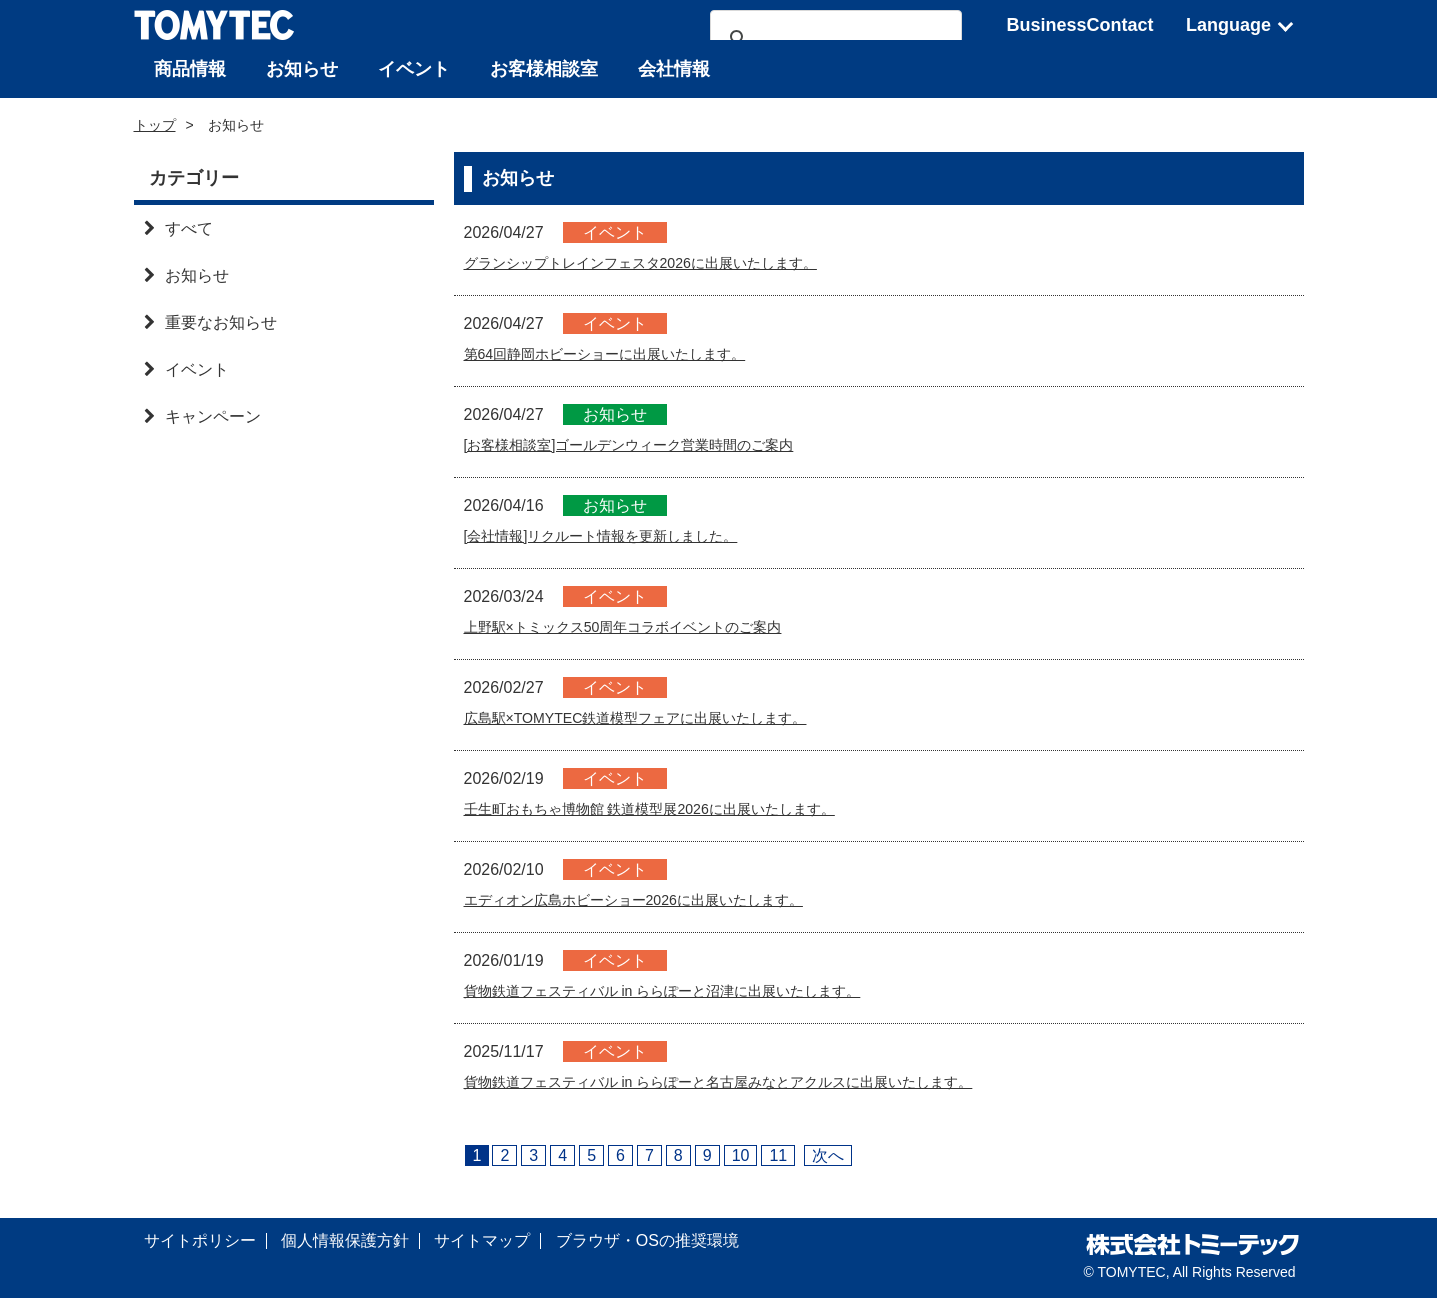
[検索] (833, 39)
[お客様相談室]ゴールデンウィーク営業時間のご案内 (652, 444)
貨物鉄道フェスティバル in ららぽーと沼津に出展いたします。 (690, 990)
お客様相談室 (544, 69)
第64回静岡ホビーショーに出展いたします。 (625, 353)
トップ (155, 125)
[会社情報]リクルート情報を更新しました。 (620, 535)
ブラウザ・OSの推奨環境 (647, 1240)
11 (778, 1155)
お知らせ (302, 69)
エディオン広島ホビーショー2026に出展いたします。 (658, 899)
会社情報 (674, 69)
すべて (178, 228)
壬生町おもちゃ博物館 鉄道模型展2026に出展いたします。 (676, 808)
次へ (828, 1155)
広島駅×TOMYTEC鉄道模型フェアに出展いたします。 (659, 717)
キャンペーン (202, 416)
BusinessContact (1079, 25)
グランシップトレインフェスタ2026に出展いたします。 (666, 262)
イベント (414, 69)
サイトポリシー (200, 1240)
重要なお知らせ (210, 322)
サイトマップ (482, 1240)
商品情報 (190, 69)
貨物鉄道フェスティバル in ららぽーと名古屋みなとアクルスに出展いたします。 (754, 1081)
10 (741, 1155)
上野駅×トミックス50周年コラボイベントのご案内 (645, 626)
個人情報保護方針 (345, 1240)
